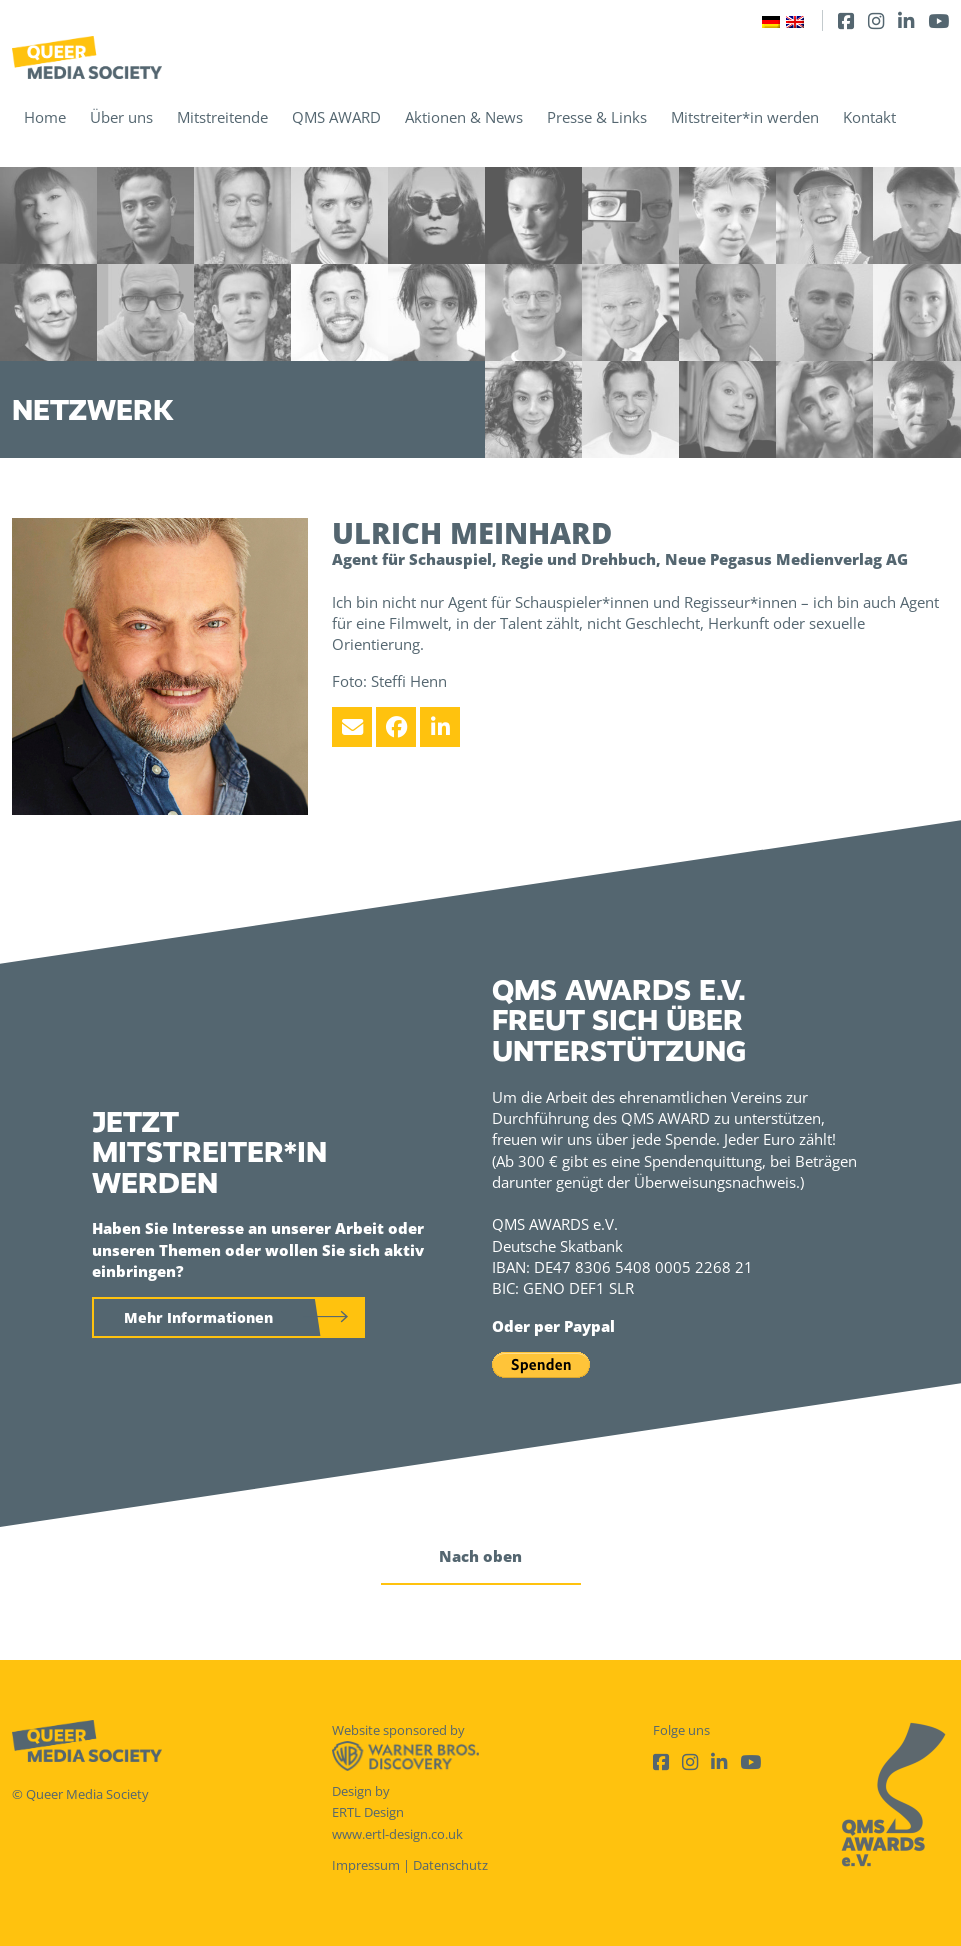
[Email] (352, 727)
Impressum (366, 1865)
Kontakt (869, 117)
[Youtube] (938, 20)
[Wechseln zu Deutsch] (771, 20)
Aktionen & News (464, 117)
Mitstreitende (222, 117)
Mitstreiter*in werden (745, 117)
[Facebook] (846, 20)
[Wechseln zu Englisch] (795, 20)
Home (45, 117)
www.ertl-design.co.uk (397, 1834)
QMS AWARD (336, 117)
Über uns (121, 117)
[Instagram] (876, 20)
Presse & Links (597, 117)
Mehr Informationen (198, 1317)
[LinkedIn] (906, 20)
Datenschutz (450, 1865)
